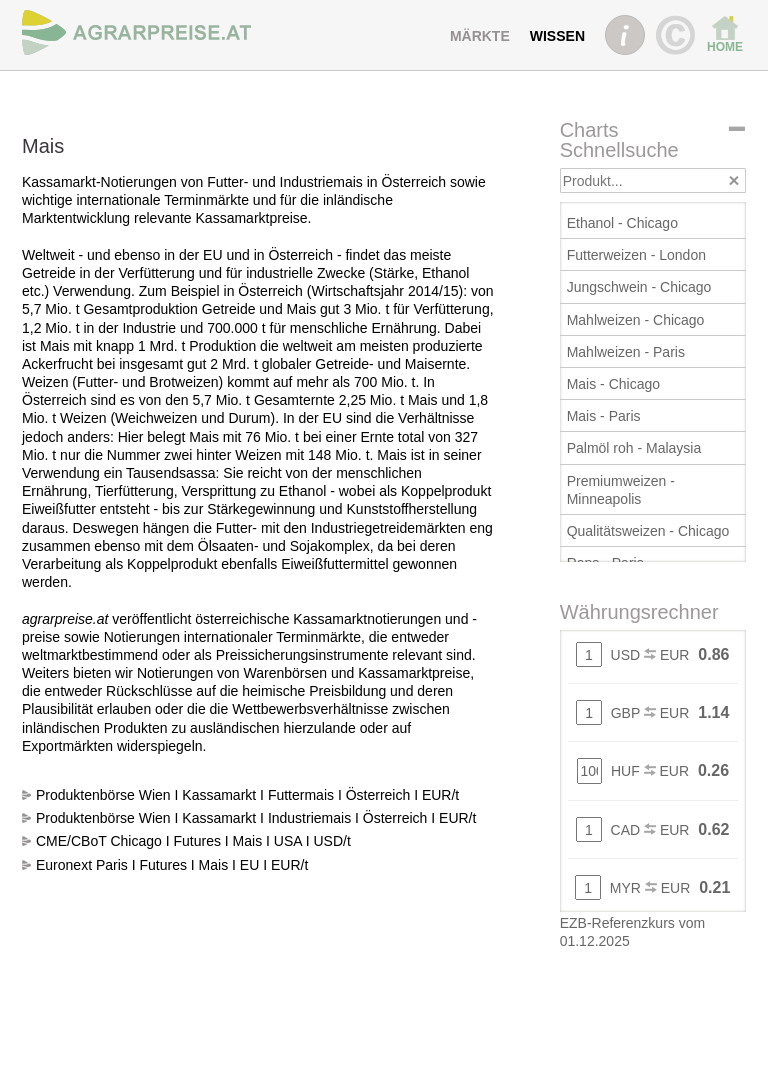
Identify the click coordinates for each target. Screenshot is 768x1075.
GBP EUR (650, 713)
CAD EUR (650, 830)
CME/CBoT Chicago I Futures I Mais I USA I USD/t (193, 841)
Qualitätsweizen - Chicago (648, 531)
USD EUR (650, 655)
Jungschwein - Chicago (639, 287)
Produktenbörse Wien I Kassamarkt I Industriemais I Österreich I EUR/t (256, 818)
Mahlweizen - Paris (626, 352)
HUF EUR (650, 771)
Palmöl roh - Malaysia (634, 448)
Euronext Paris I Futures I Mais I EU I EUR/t (172, 865)
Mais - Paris (604, 416)
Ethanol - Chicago (622, 223)
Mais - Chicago (613, 384)
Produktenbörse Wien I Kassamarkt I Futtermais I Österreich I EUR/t (247, 795)
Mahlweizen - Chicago (636, 320)
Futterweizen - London (636, 255)
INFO (625, 35)
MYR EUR (650, 888)
